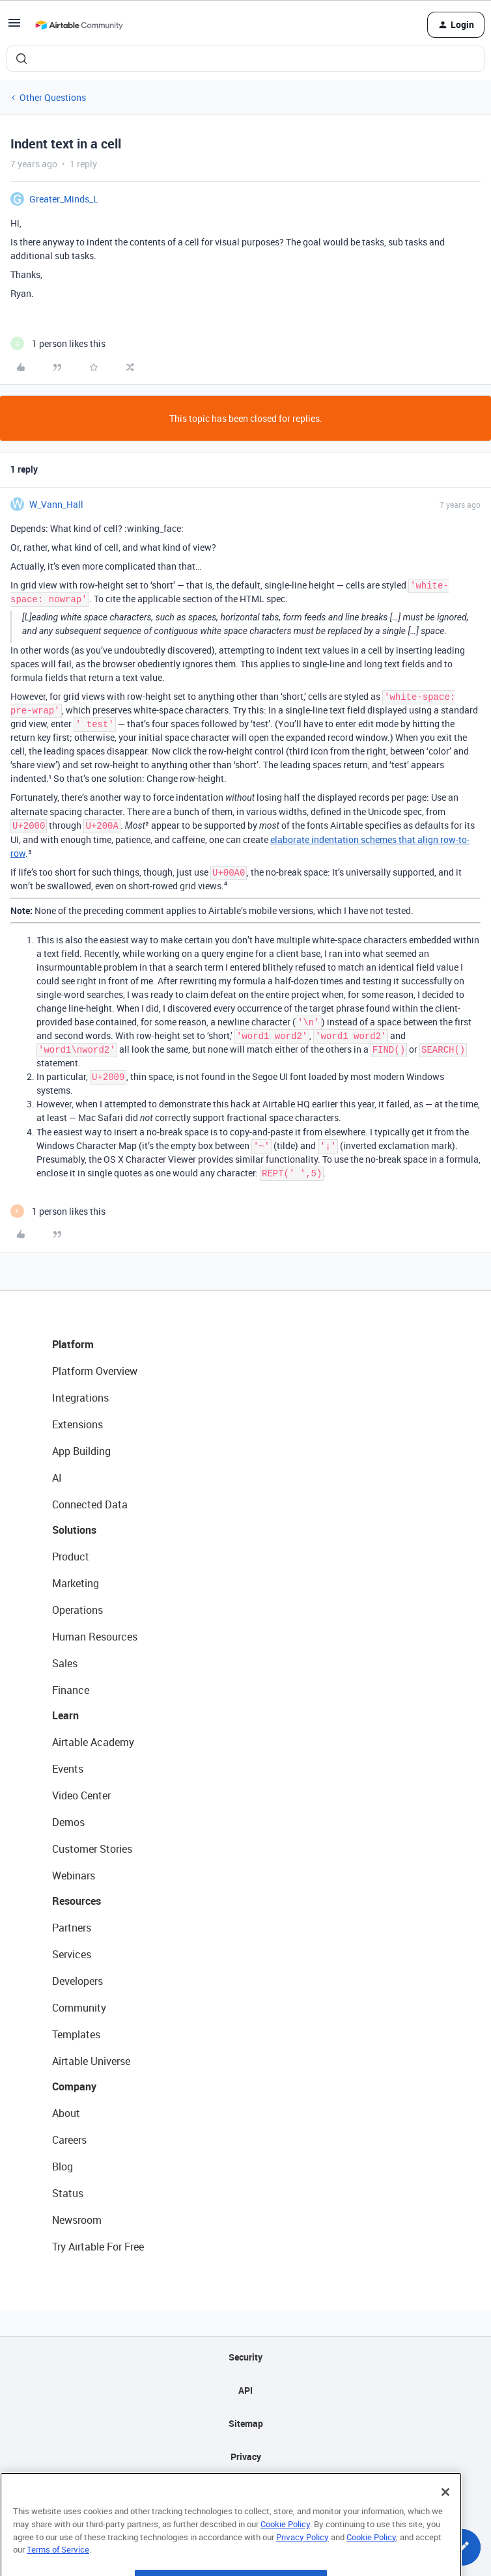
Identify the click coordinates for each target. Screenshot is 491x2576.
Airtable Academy (93, 1742)
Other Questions (53, 97)
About (66, 2113)
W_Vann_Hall (56, 504)
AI (57, 1478)
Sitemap (246, 2423)
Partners (71, 1927)
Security (245, 2357)
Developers (77, 1981)
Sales (64, 1663)
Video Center (81, 1795)
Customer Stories (92, 1849)
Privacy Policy (302, 2565)
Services (71, 1954)
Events (67, 1769)
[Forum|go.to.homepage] (79, 24)
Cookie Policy (285, 2552)
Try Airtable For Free (98, 2246)
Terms (245, 2490)
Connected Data (90, 1504)
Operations (77, 1610)
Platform (73, 1344)
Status (67, 2193)
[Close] (445, 2520)
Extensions (77, 1424)
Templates (76, 2034)
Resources (76, 1901)
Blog (62, 2166)
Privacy (246, 2456)
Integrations (80, 1398)
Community (79, 2008)
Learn (65, 1715)
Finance (70, 1690)
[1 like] (57, 343)
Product (70, 1556)
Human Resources (94, 1636)
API (245, 2390)
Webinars (73, 1875)
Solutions (74, 1530)
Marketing (75, 1583)
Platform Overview (94, 1371)
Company (74, 2086)
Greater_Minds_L (63, 199)
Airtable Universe (91, 2061)
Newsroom (77, 2220)
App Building (81, 1451)
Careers (69, 2140)
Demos (68, 1822)
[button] (14, 27)
